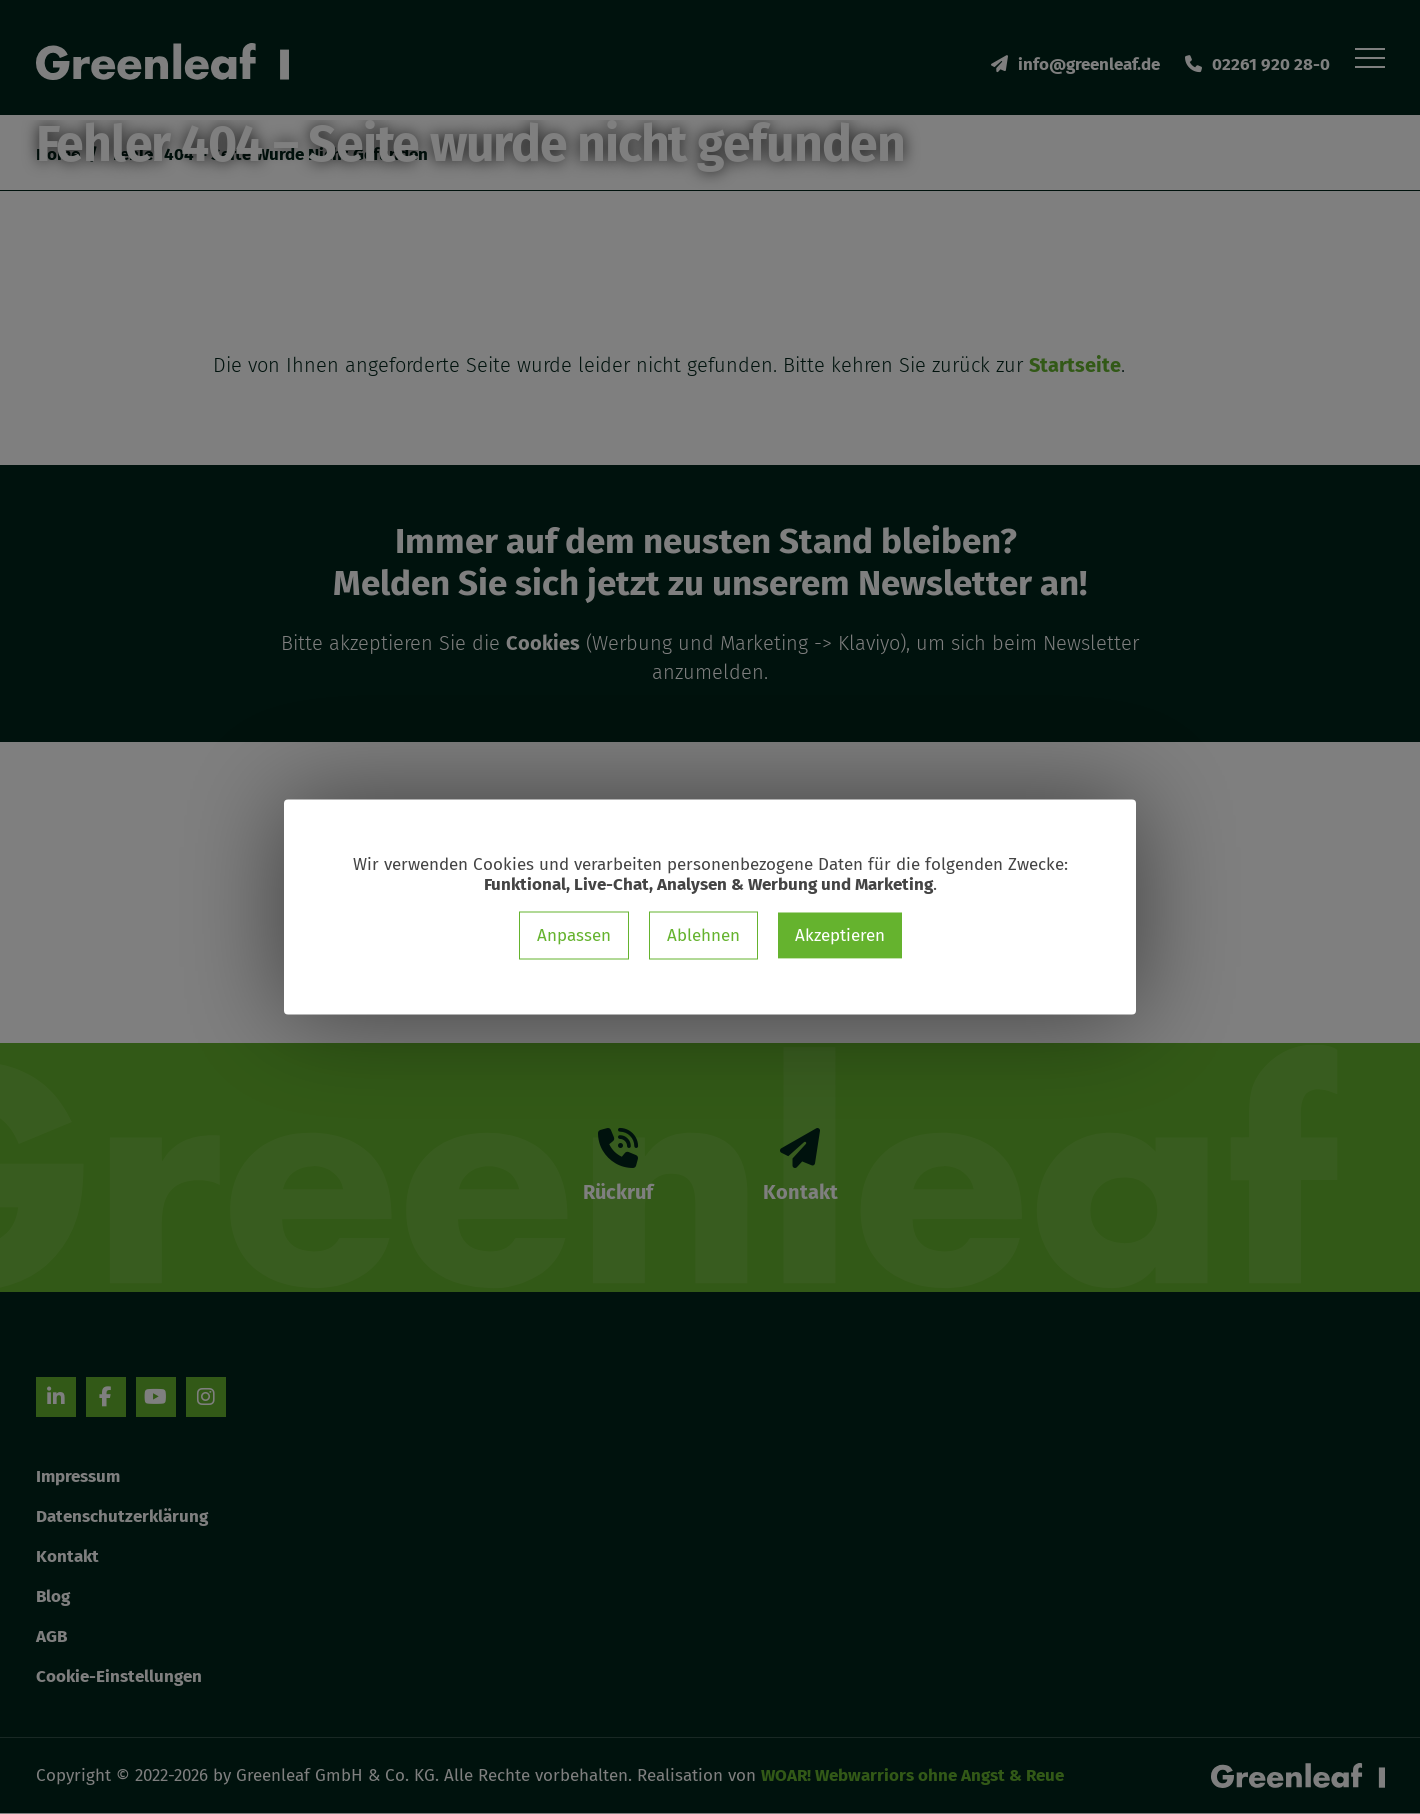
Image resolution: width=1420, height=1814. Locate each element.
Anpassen (574, 935)
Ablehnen (703, 935)
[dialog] (710, 907)
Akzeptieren (840, 935)
